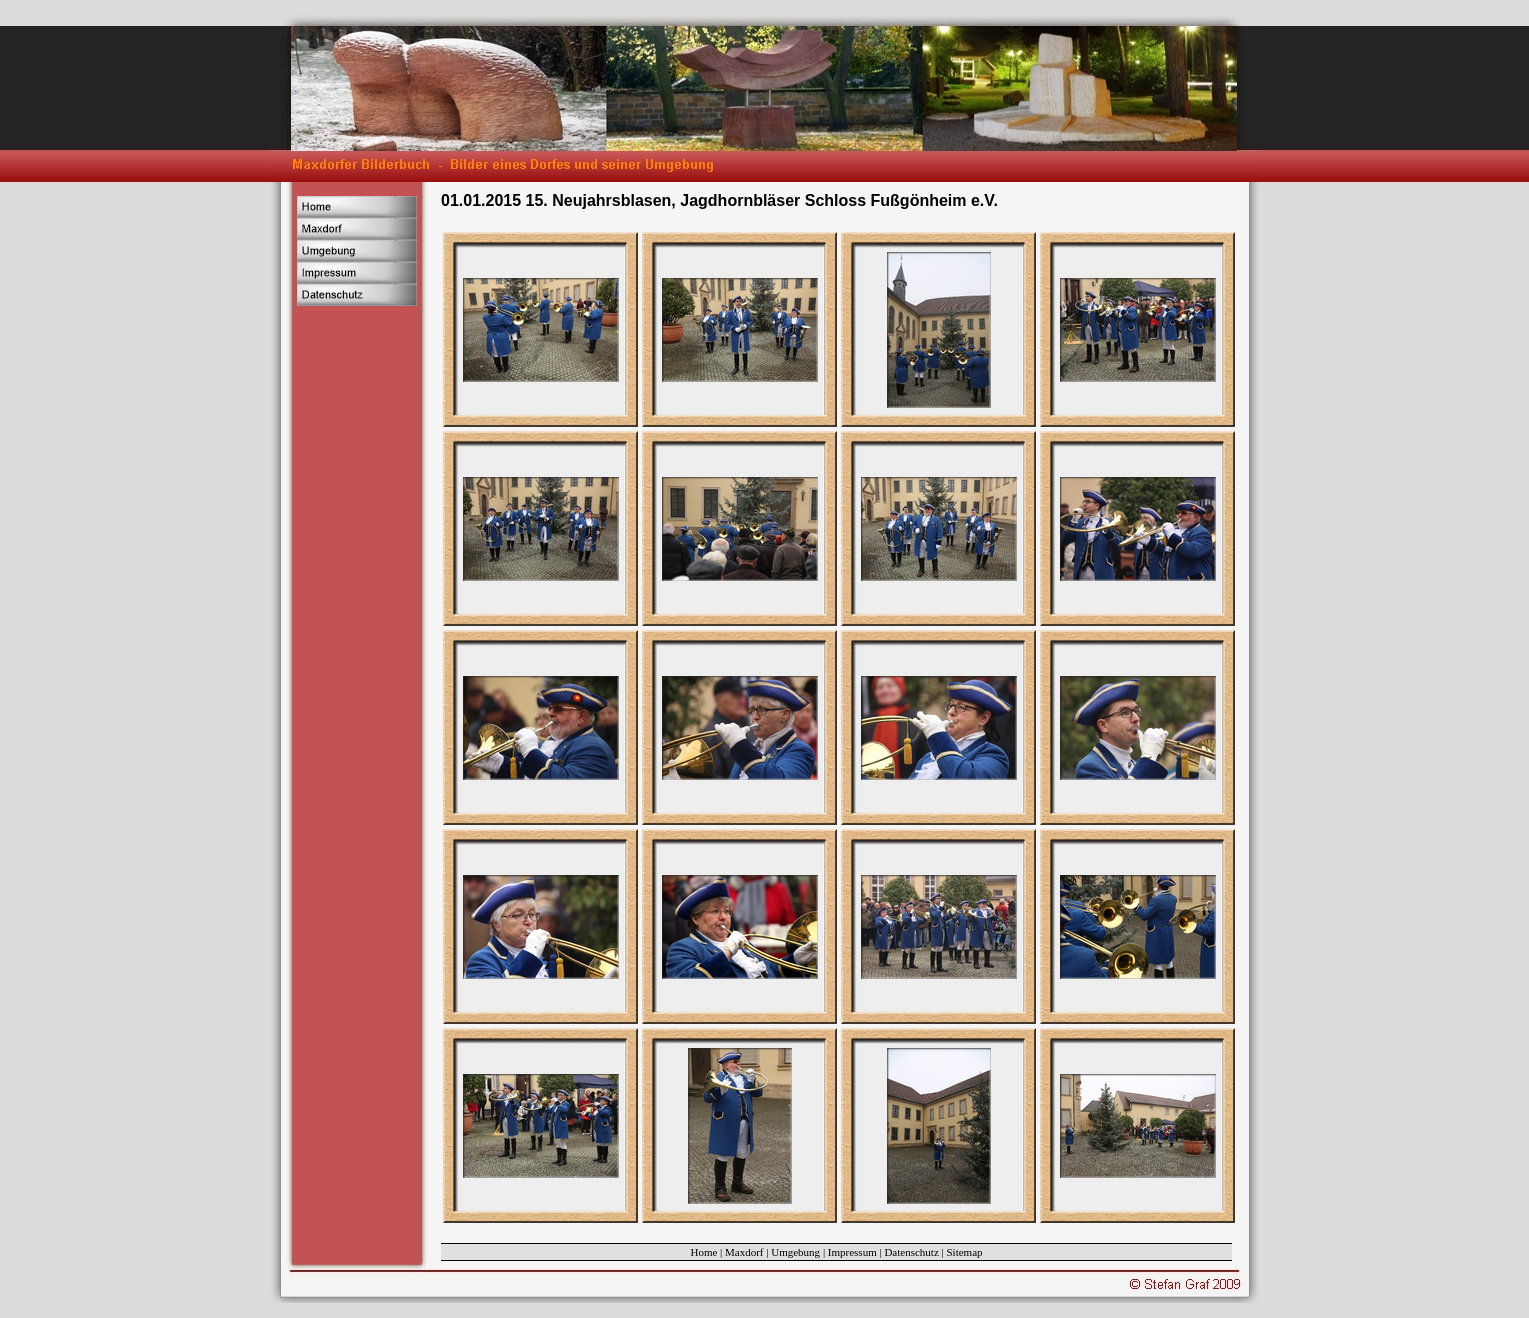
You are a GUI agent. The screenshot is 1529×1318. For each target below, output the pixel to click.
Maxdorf (744, 1252)
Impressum (852, 1252)
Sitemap (965, 1252)
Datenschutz (911, 1252)
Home (703, 1252)
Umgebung (795, 1252)
